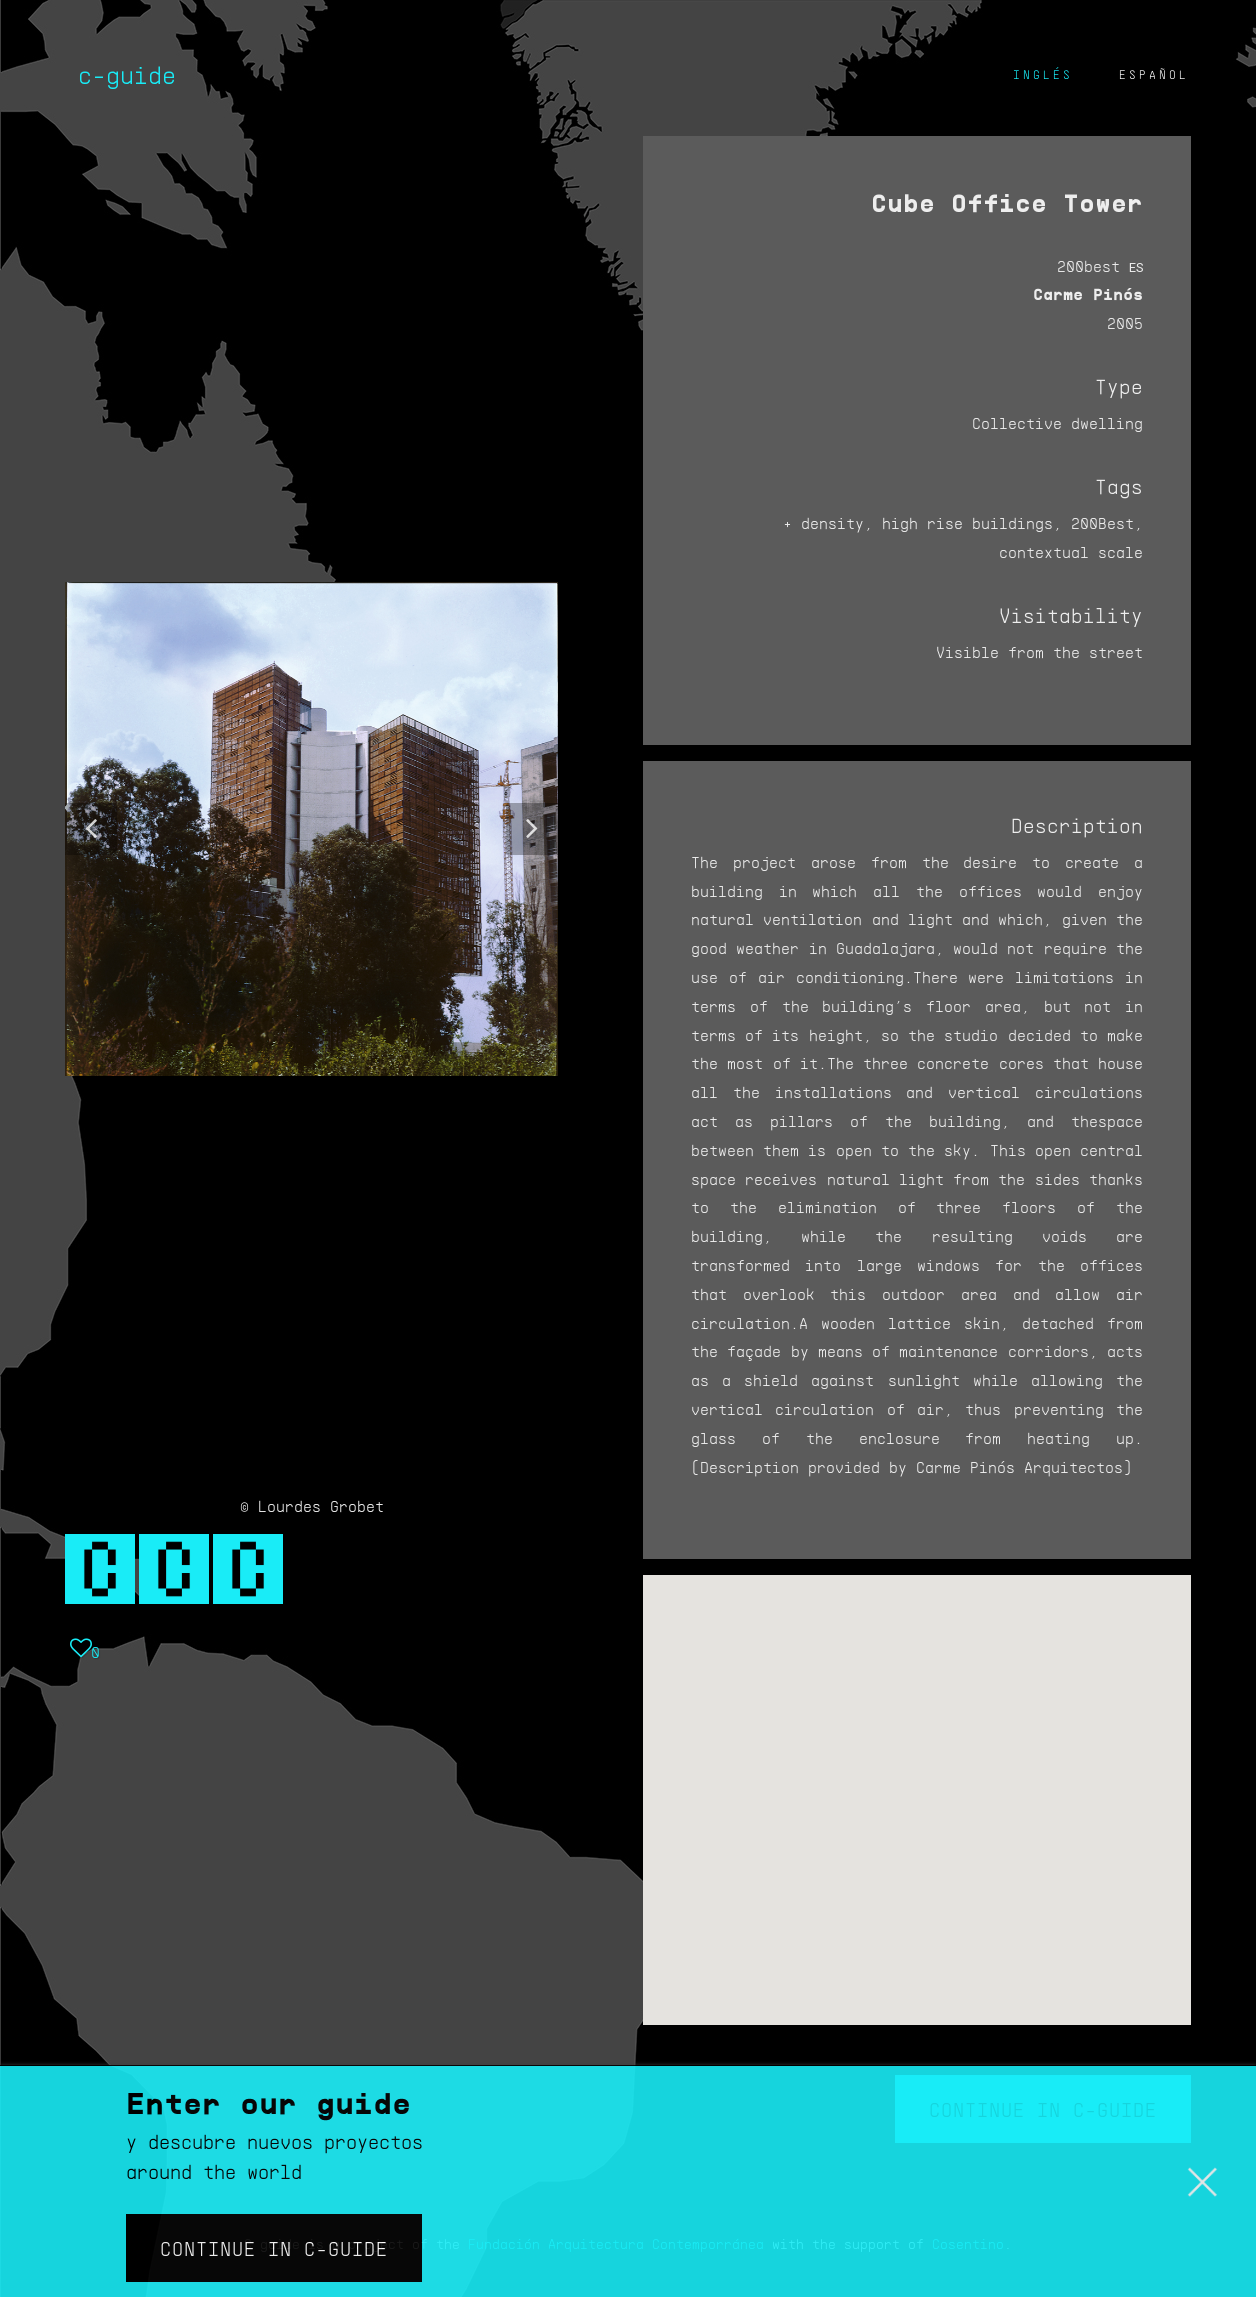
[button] (91, 829)
